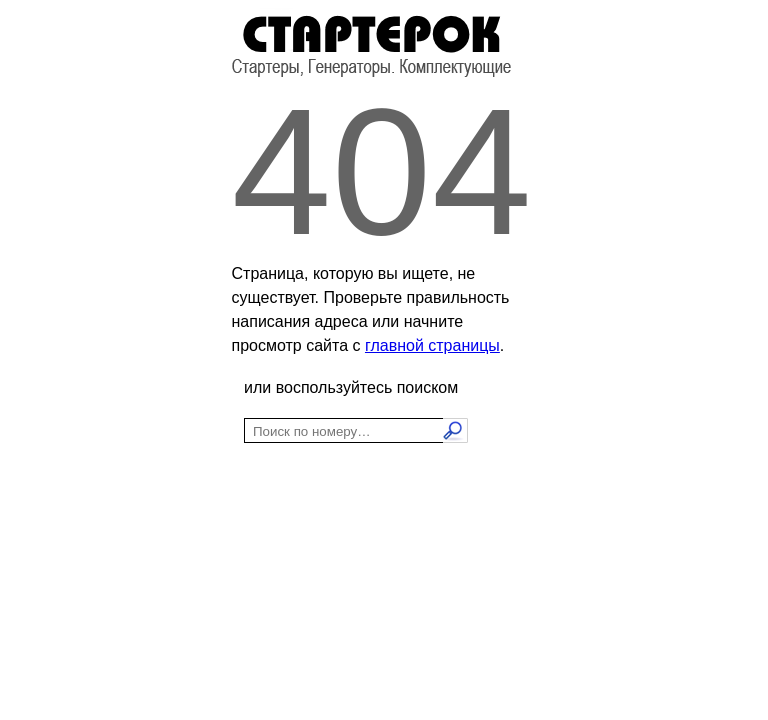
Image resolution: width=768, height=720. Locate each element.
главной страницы (432, 345)
